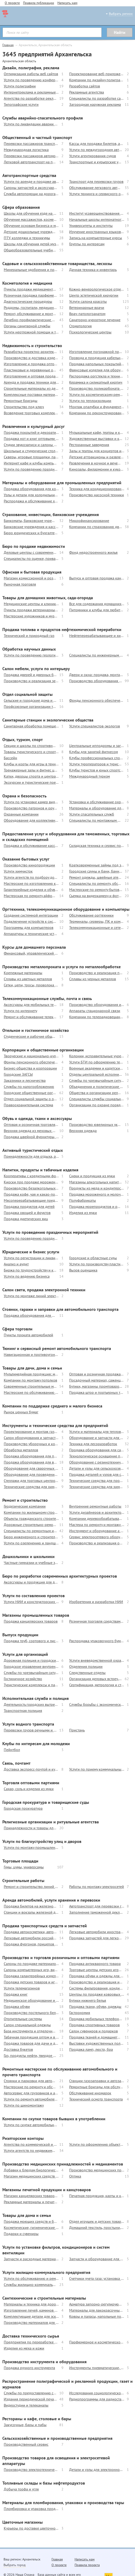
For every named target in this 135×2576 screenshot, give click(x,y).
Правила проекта (87, 2565)
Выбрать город (15, 2565)
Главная (8, 45)
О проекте (12, 3)
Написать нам (67, 3)
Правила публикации (38, 3)
